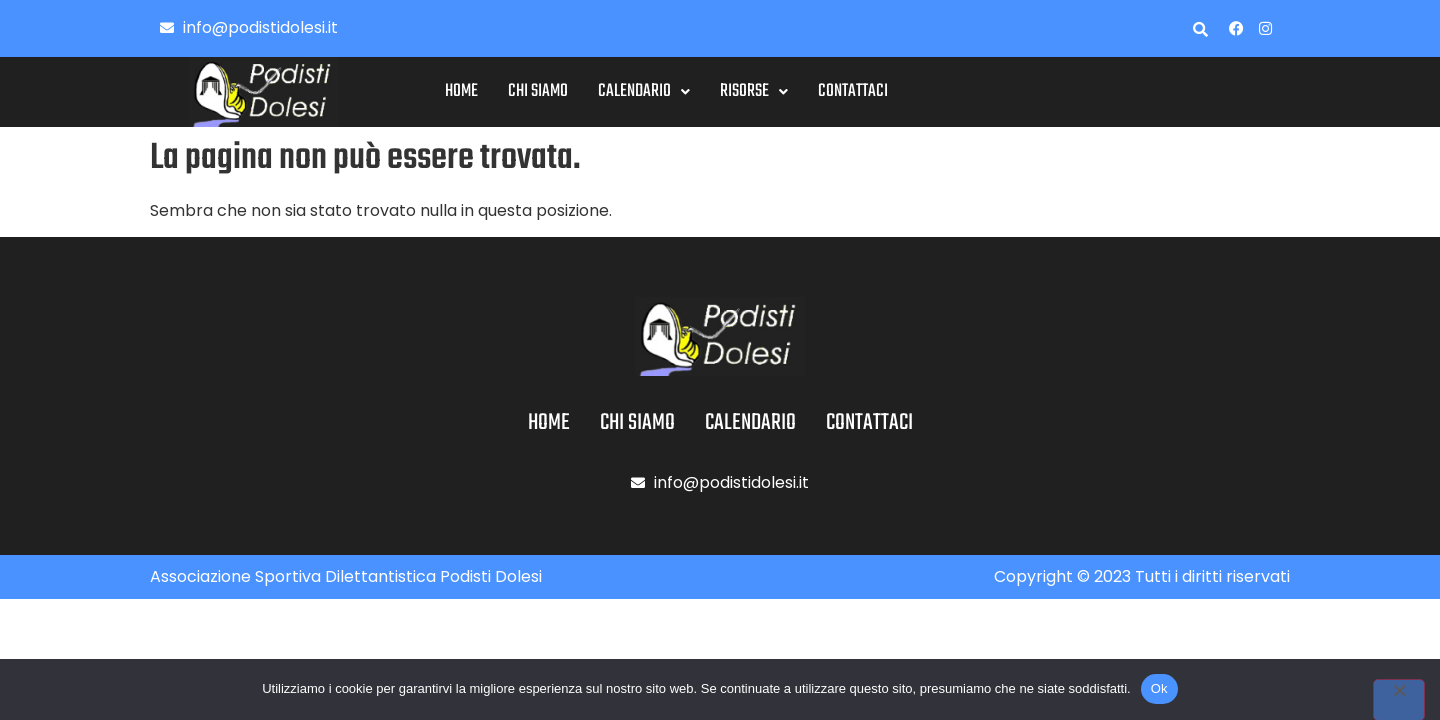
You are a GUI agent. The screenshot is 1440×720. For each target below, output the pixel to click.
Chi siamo (588, 91)
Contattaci (903, 91)
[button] (694, 92)
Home (511, 91)
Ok (1159, 688)
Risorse (804, 91)
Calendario (694, 91)
